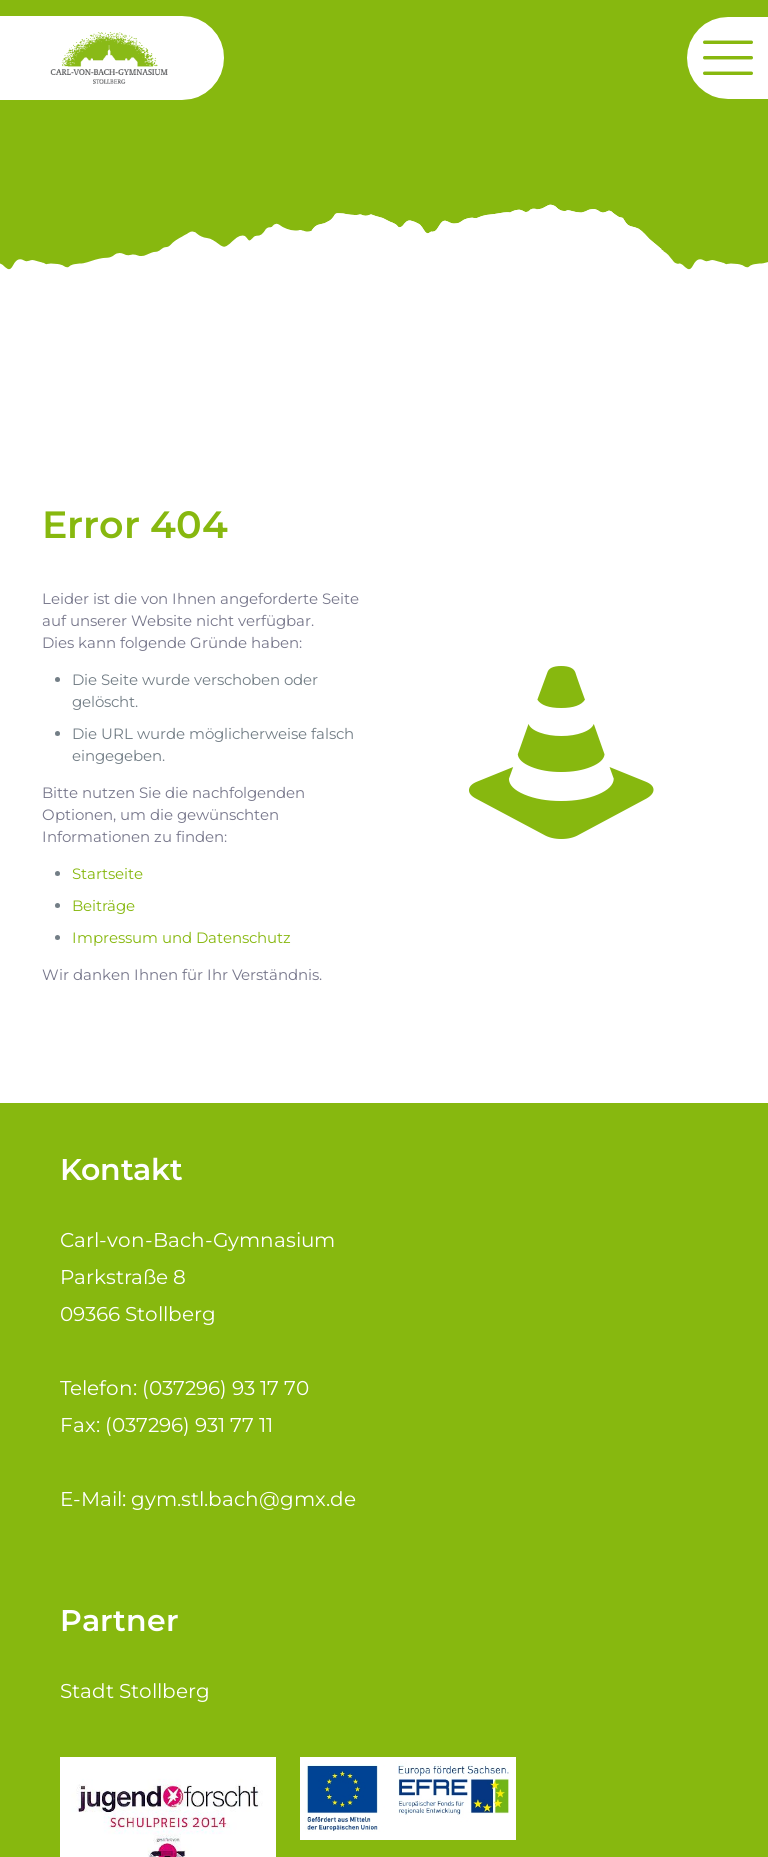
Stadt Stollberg (135, 1691)
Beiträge (103, 905)
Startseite (107, 873)
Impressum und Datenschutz (181, 937)
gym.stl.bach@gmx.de (243, 1499)
